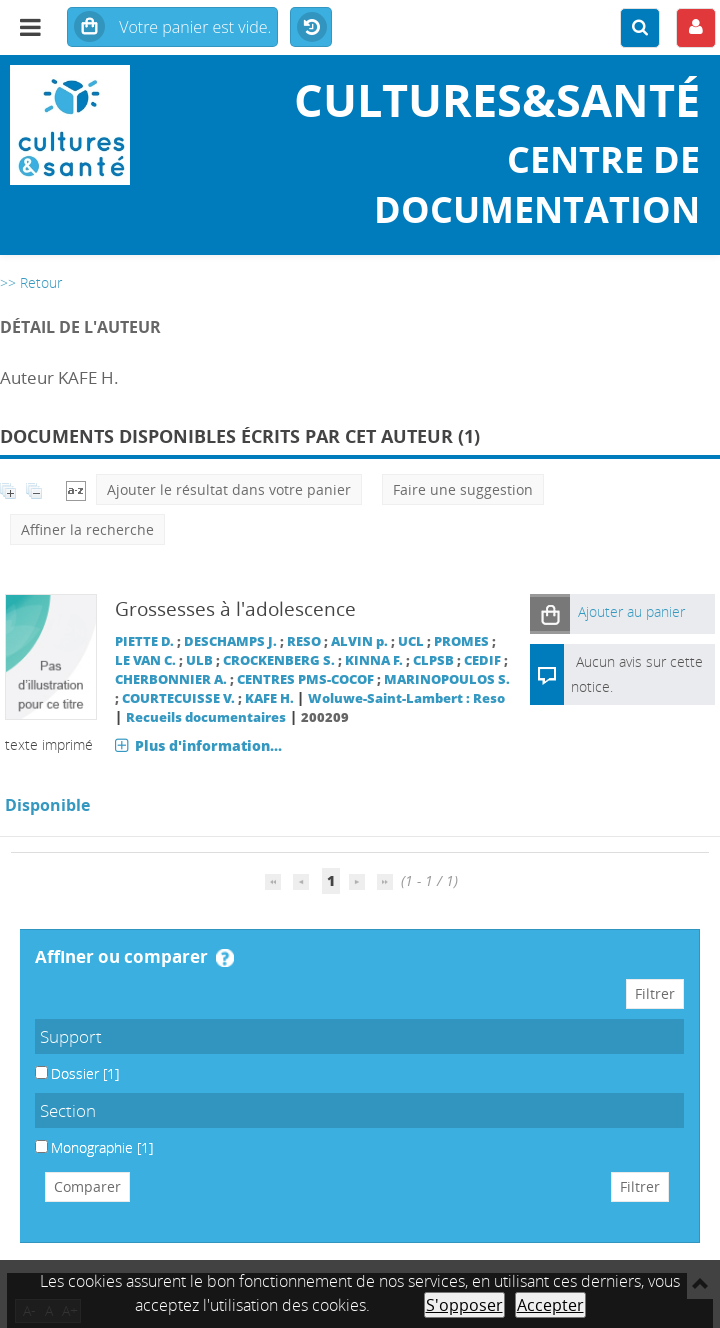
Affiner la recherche (87, 529)
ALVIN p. (359, 641)
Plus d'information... (208, 745)
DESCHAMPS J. (230, 641)
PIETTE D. (144, 641)
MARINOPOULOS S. (447, 679)
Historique (311, 28)
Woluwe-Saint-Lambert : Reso (406, 698)
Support (71, 1036)
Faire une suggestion (463, 489)
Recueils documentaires (206, 717)
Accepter (550, 1305)
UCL (411, 641)
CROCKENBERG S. (279, 660)
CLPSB (433, 660)
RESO (304, 641)
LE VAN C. (145, 660)
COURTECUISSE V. (178, 698)
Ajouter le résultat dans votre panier (229, 489)
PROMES (461, 641)
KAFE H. (269, 698)
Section (68, 1110)
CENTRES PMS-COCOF (305, 679)
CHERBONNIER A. (171, 679)
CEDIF (482, 660)
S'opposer (464, 1305)
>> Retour (31, 282)
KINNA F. (374, 660)
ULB (199, 660)
